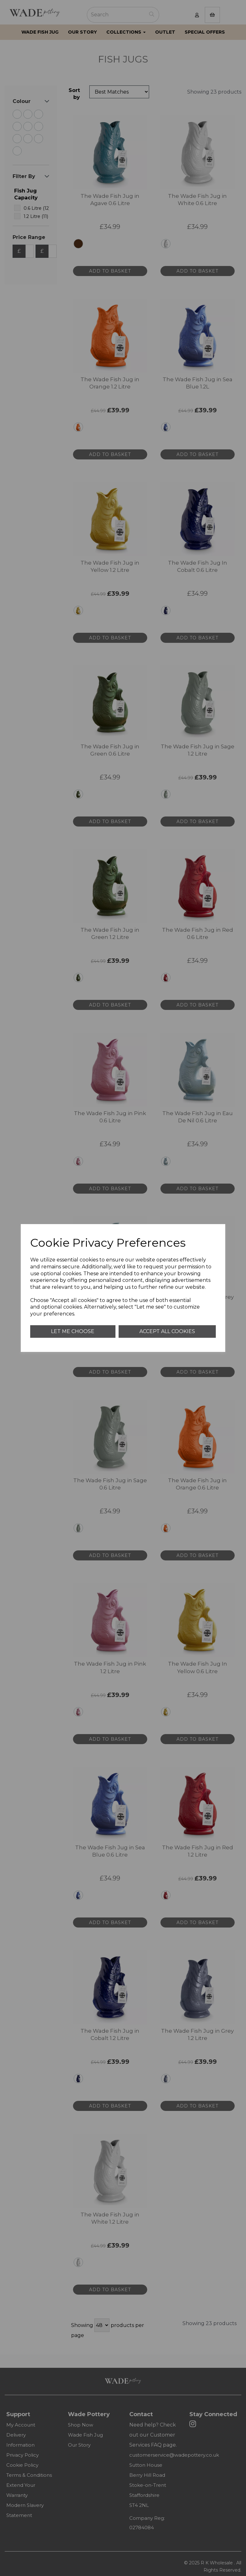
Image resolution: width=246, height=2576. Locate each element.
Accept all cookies (167, 1331)
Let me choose (72, 1331)
